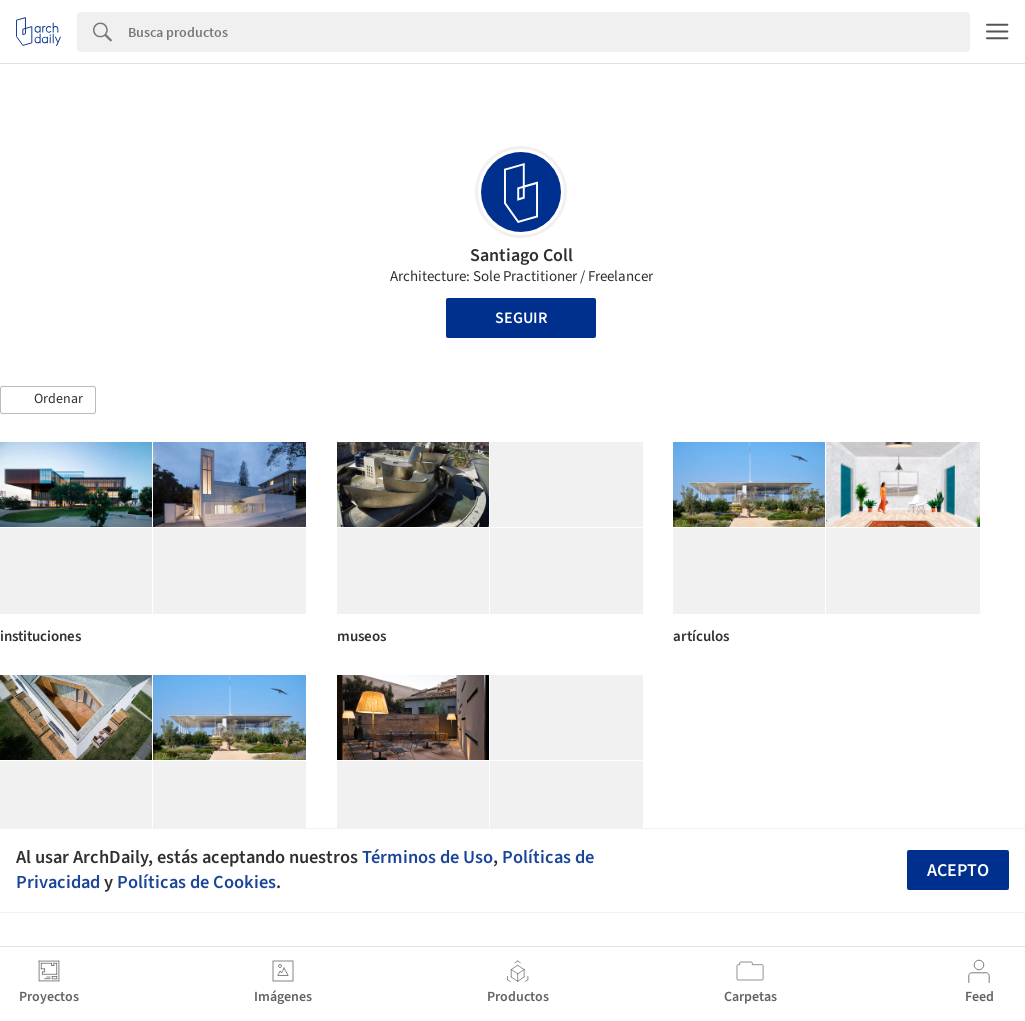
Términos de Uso (427, 857)
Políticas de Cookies (196, 882)
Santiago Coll (521, 255)
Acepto (958, 870)
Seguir (521, 318)
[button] (48, 400)
